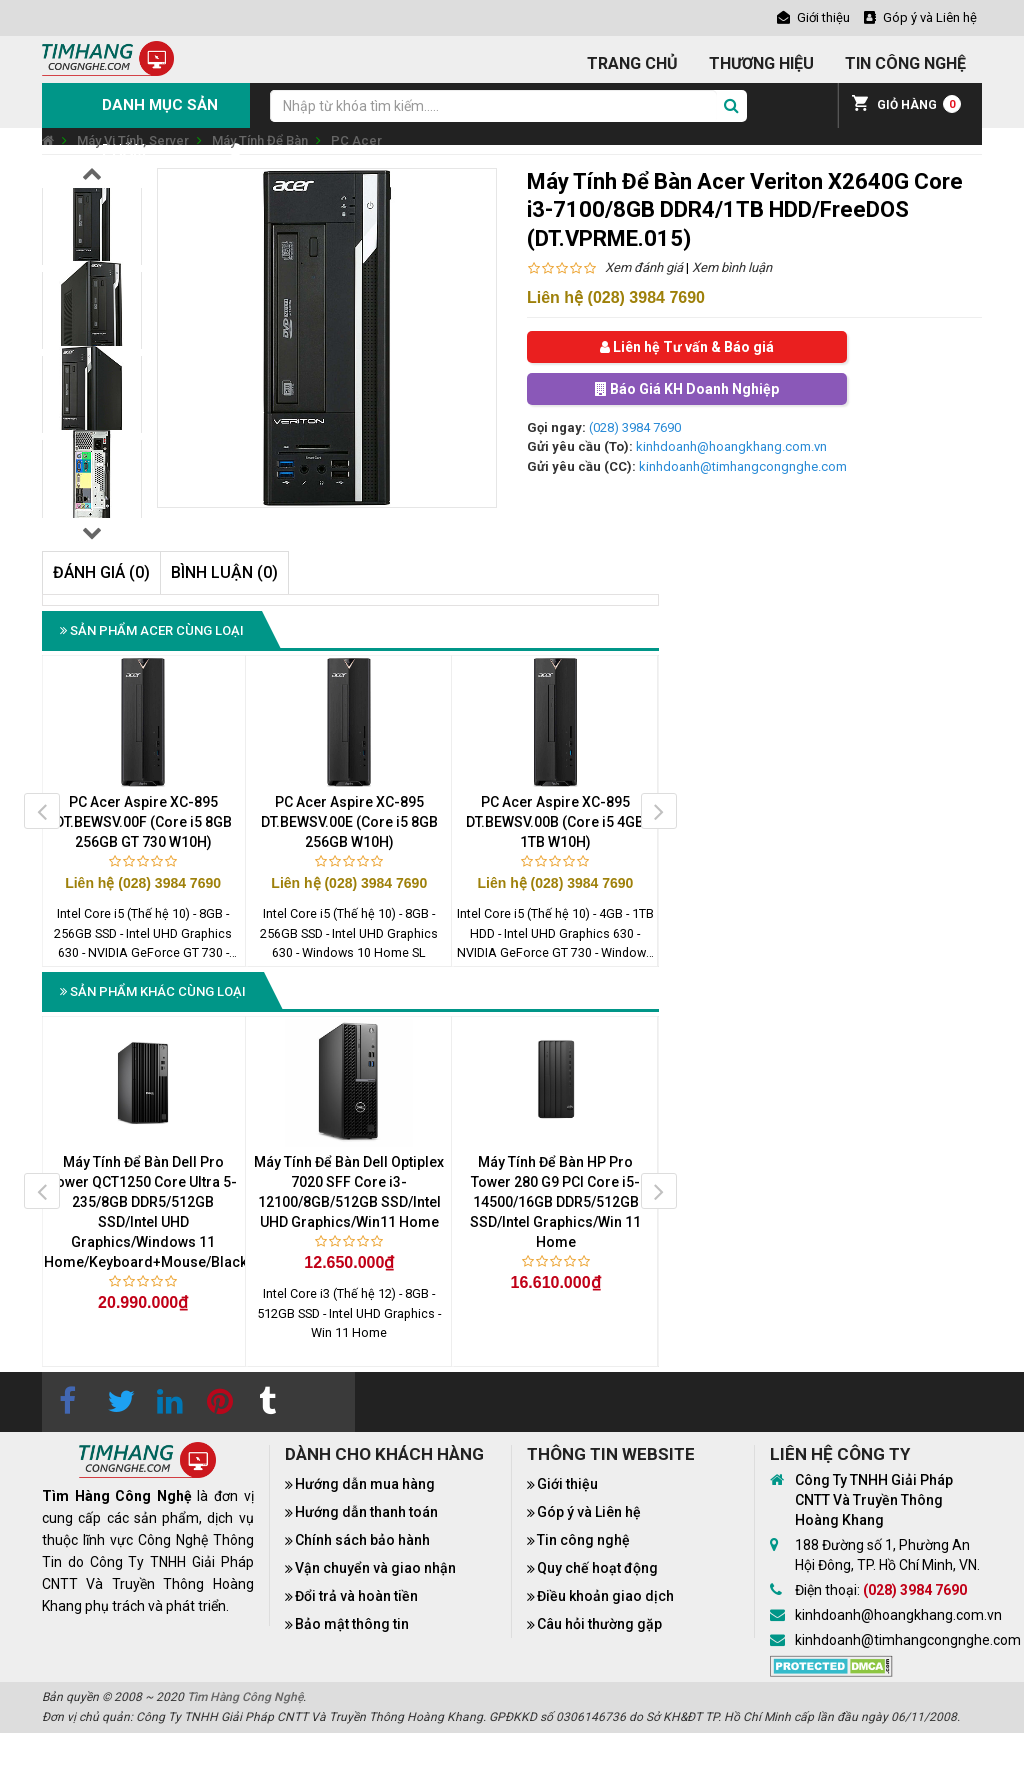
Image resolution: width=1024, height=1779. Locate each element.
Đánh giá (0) (101, 572)
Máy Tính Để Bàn (260, 140)
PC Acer (356, 140)
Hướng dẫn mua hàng (365, 1484)
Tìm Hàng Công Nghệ (245, 1697)
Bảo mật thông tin (352, 1624)
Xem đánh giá (644, 267)
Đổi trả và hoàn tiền (356, 1596)
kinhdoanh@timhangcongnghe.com (743, 466)
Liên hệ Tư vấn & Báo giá (687, 347)
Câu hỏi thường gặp (599, 1624)
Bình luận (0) (224, 572)
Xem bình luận (732, 267)
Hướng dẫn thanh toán (366, 1512)
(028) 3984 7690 (635, 427)
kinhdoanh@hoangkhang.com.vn (731, 446)
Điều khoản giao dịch (605, 1596)
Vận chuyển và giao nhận (375, 1568)
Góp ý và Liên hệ (589, 1512)
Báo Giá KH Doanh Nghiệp (687, 389)
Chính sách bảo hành (362, 1540)
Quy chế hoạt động (597, 1568)
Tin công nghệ (583, 1540)
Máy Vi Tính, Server (133, 140)
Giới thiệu (567, 1484)
